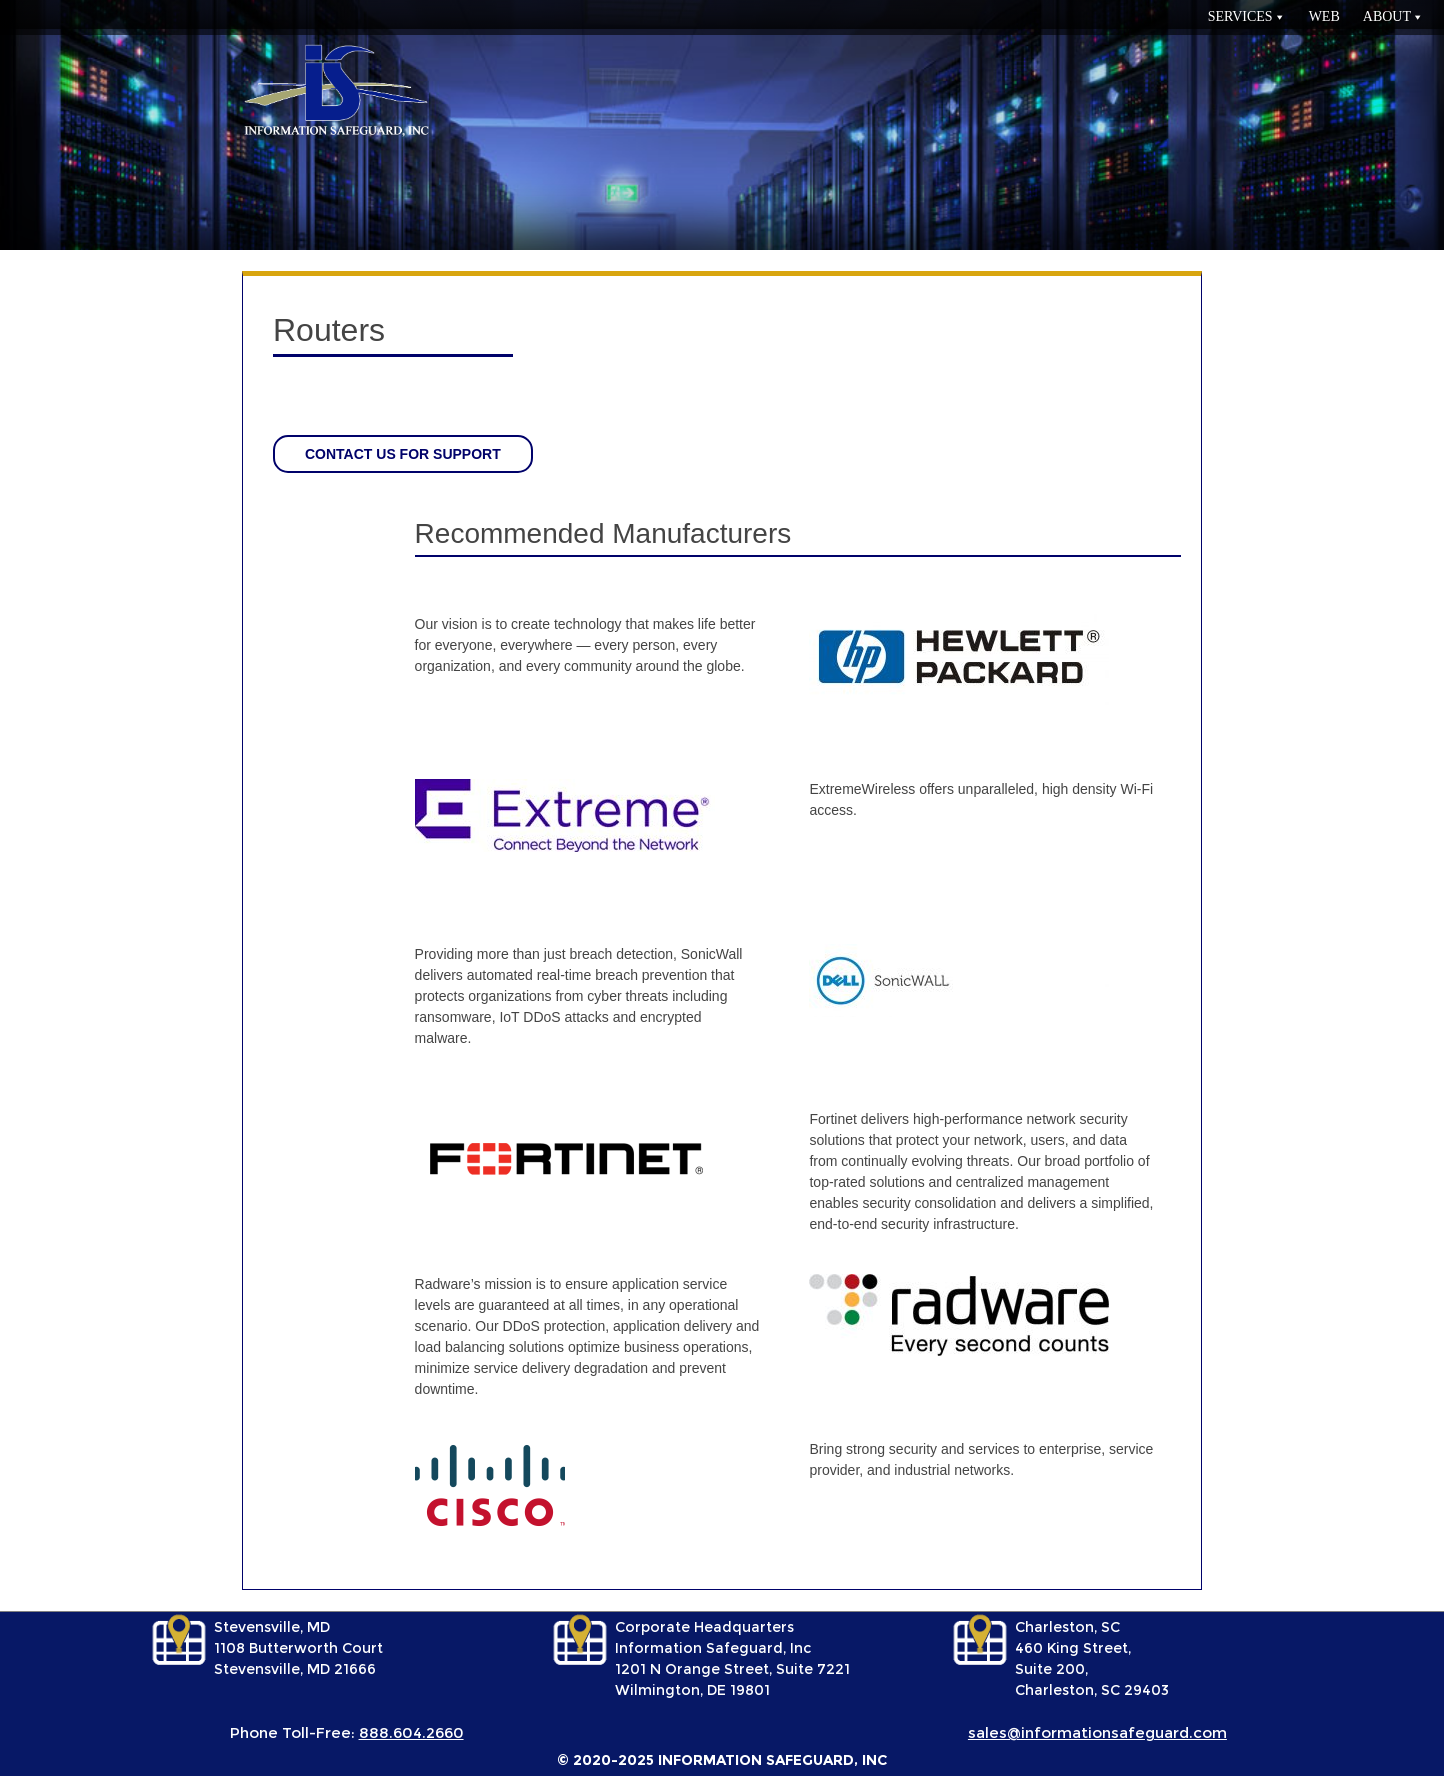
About (1387, 16)
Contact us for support (403, 454)
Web (1324, 16)
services (1240, 16)
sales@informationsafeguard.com (1097, 1732)
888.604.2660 (411, 1732)
